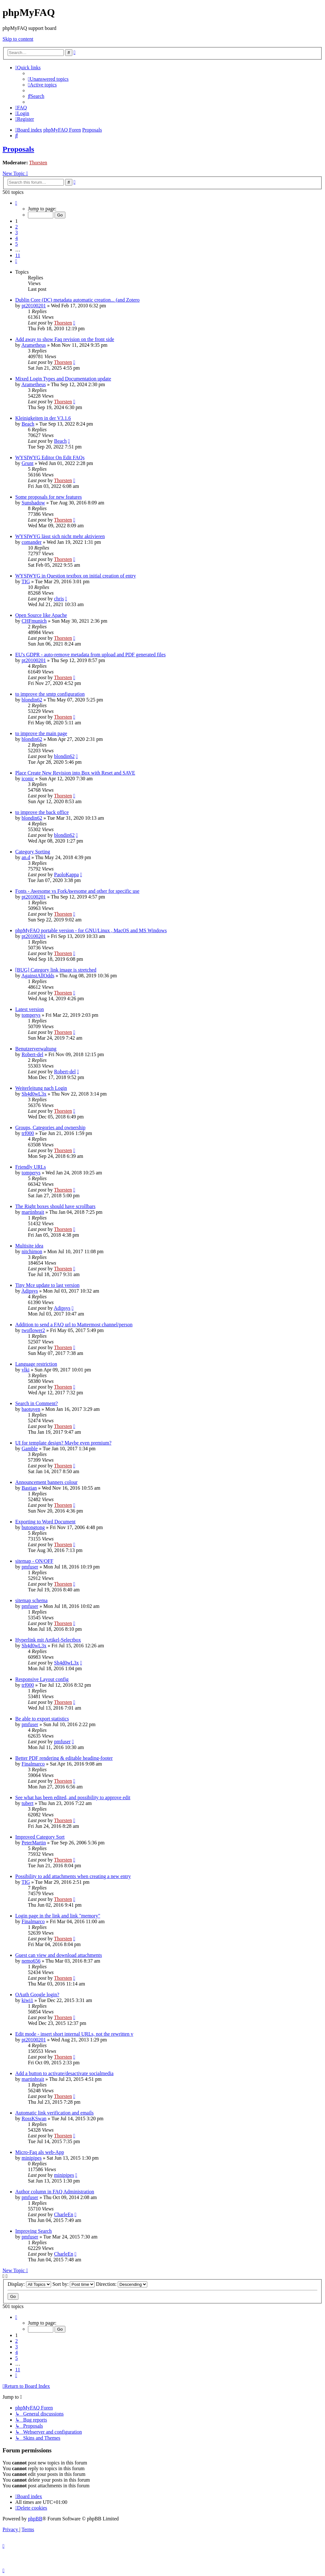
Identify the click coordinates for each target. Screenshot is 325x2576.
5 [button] (16, 244)
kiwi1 (27, 2000)
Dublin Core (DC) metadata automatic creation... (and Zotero (77, 300)
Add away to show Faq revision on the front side (64, 339)
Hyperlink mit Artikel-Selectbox (48, 1640)
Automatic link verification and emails (54, 2112)
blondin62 (32, 699)
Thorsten (38, 162)
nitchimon (32, 1251)
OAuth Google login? (37, 1994)
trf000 (28, 1133)
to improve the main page (41, 733)
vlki (26, 1369)
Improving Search (33, 2231)
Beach (28, 424)
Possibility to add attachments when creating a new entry (73, 1876)
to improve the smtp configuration (50, 694)
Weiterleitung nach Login (41, 1088)
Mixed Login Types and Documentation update (63, 378)
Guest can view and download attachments (58, 1955)
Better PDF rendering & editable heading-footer (64, 1758)
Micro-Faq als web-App (39, 2152)
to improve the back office (42, 812)
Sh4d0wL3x (34, 1094)
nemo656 (31, 1961)
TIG (26, 581)
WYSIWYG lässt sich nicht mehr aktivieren (60, 536)
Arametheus (33, 345)
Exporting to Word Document (45, 1521)
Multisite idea (29, 1245)
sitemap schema (31, 1600)
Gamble (30, 1448)
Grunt (27, 463)
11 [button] (17, 255)
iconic (28, 778)
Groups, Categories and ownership (50, 1127)
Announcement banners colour (46, 1482)
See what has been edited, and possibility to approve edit (72, 1797)
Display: (29, 2284)
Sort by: (73, 2284)
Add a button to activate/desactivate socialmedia (64, 2073)
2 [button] (16, 226)
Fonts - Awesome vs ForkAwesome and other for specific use (77, 891)
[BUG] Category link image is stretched (55, 970)
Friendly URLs (30, 1167)
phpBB (35, 2518)
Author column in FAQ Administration (54, 2191)
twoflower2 (33, 1330)
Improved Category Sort (40, 1837)
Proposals (18, 149)
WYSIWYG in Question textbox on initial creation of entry (75, 575)
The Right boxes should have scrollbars (55, 1206)
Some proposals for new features (48, 497)
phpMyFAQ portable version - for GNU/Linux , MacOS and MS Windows (91, 930)
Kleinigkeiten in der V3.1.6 (43, 418)
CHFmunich (34, 621)
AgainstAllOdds (37, 975)
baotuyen (31, 1409)
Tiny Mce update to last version (47, 1285)
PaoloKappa (66, 874)
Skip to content (18, 39)
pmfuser (30, 1566)
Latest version (29, 1009)
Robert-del (32, 1054)
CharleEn (63, 2214)
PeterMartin (34, 1842)
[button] (16, 203)
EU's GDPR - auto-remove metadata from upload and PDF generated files (90, 654)
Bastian (29, 1488)
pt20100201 (34, 305)
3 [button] (16, 232)
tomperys (31, 1015)
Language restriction (36, 1364)
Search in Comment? (36, 1403)
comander (32, 542)
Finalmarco (33, 1763)
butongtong (33, 1527)
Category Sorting (32, 851)
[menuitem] (48, 79)
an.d (26, 857)
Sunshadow (33, 502)
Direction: (121, 2284)
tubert (27, 1803)
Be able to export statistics (42, 1718)
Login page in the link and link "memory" (57, 1915)
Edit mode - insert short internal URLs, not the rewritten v (74, 2034)
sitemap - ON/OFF (34, 1561)
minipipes (32, 2158)
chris (59, 598)
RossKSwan (34, 2118)
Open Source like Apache (41, 615)
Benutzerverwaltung (35, 1048)
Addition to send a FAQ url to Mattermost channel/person (73, 1324)
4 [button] (16, 238)
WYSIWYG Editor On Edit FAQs (49, 457)
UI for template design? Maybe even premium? (63, 1442)
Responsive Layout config (42, 1679)
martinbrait (33, 1212)
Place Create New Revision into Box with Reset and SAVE (75, 773)
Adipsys (29, 1291)
